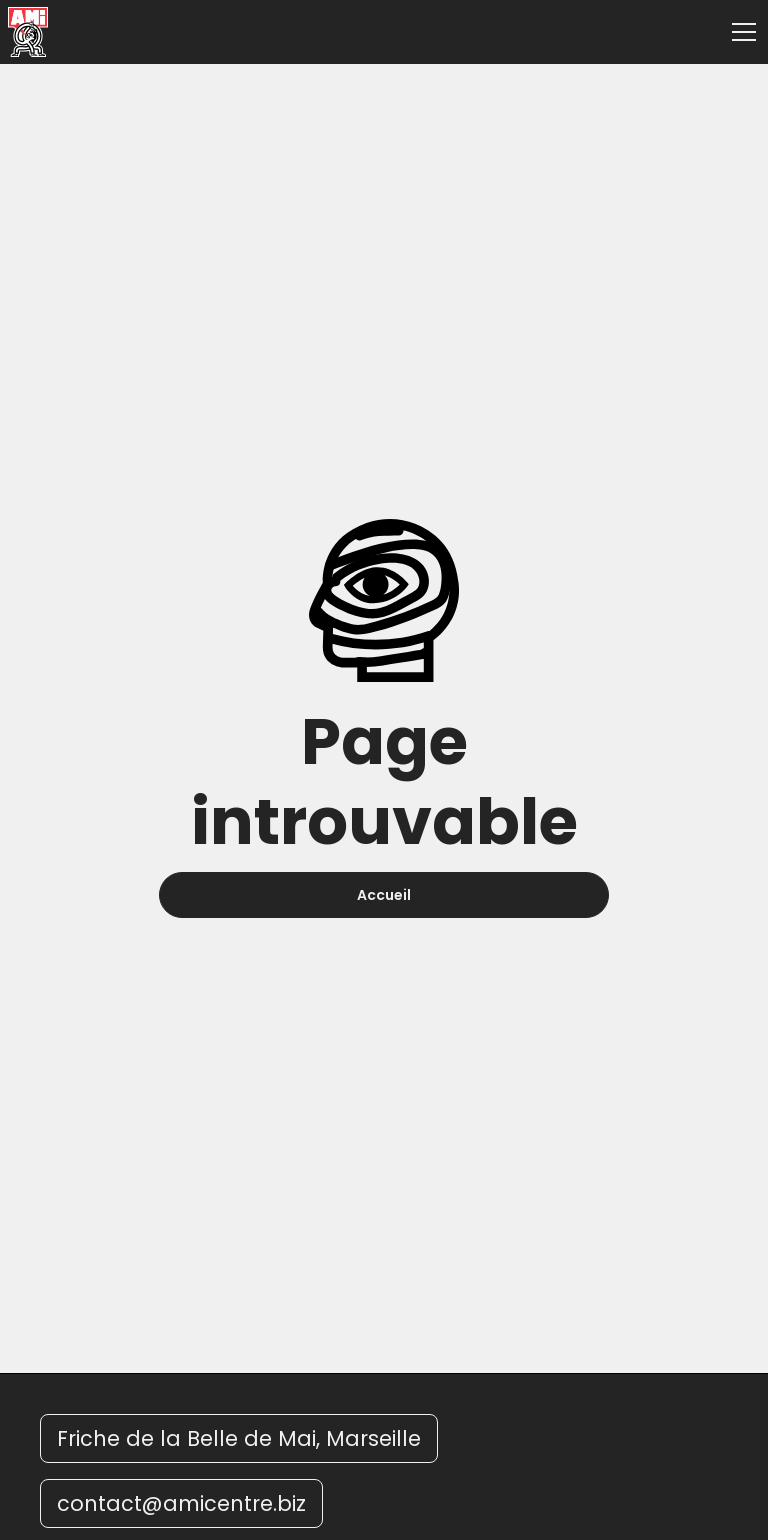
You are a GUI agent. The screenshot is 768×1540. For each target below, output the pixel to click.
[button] (740, 32)
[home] (28, 32)
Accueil (384, 895)
